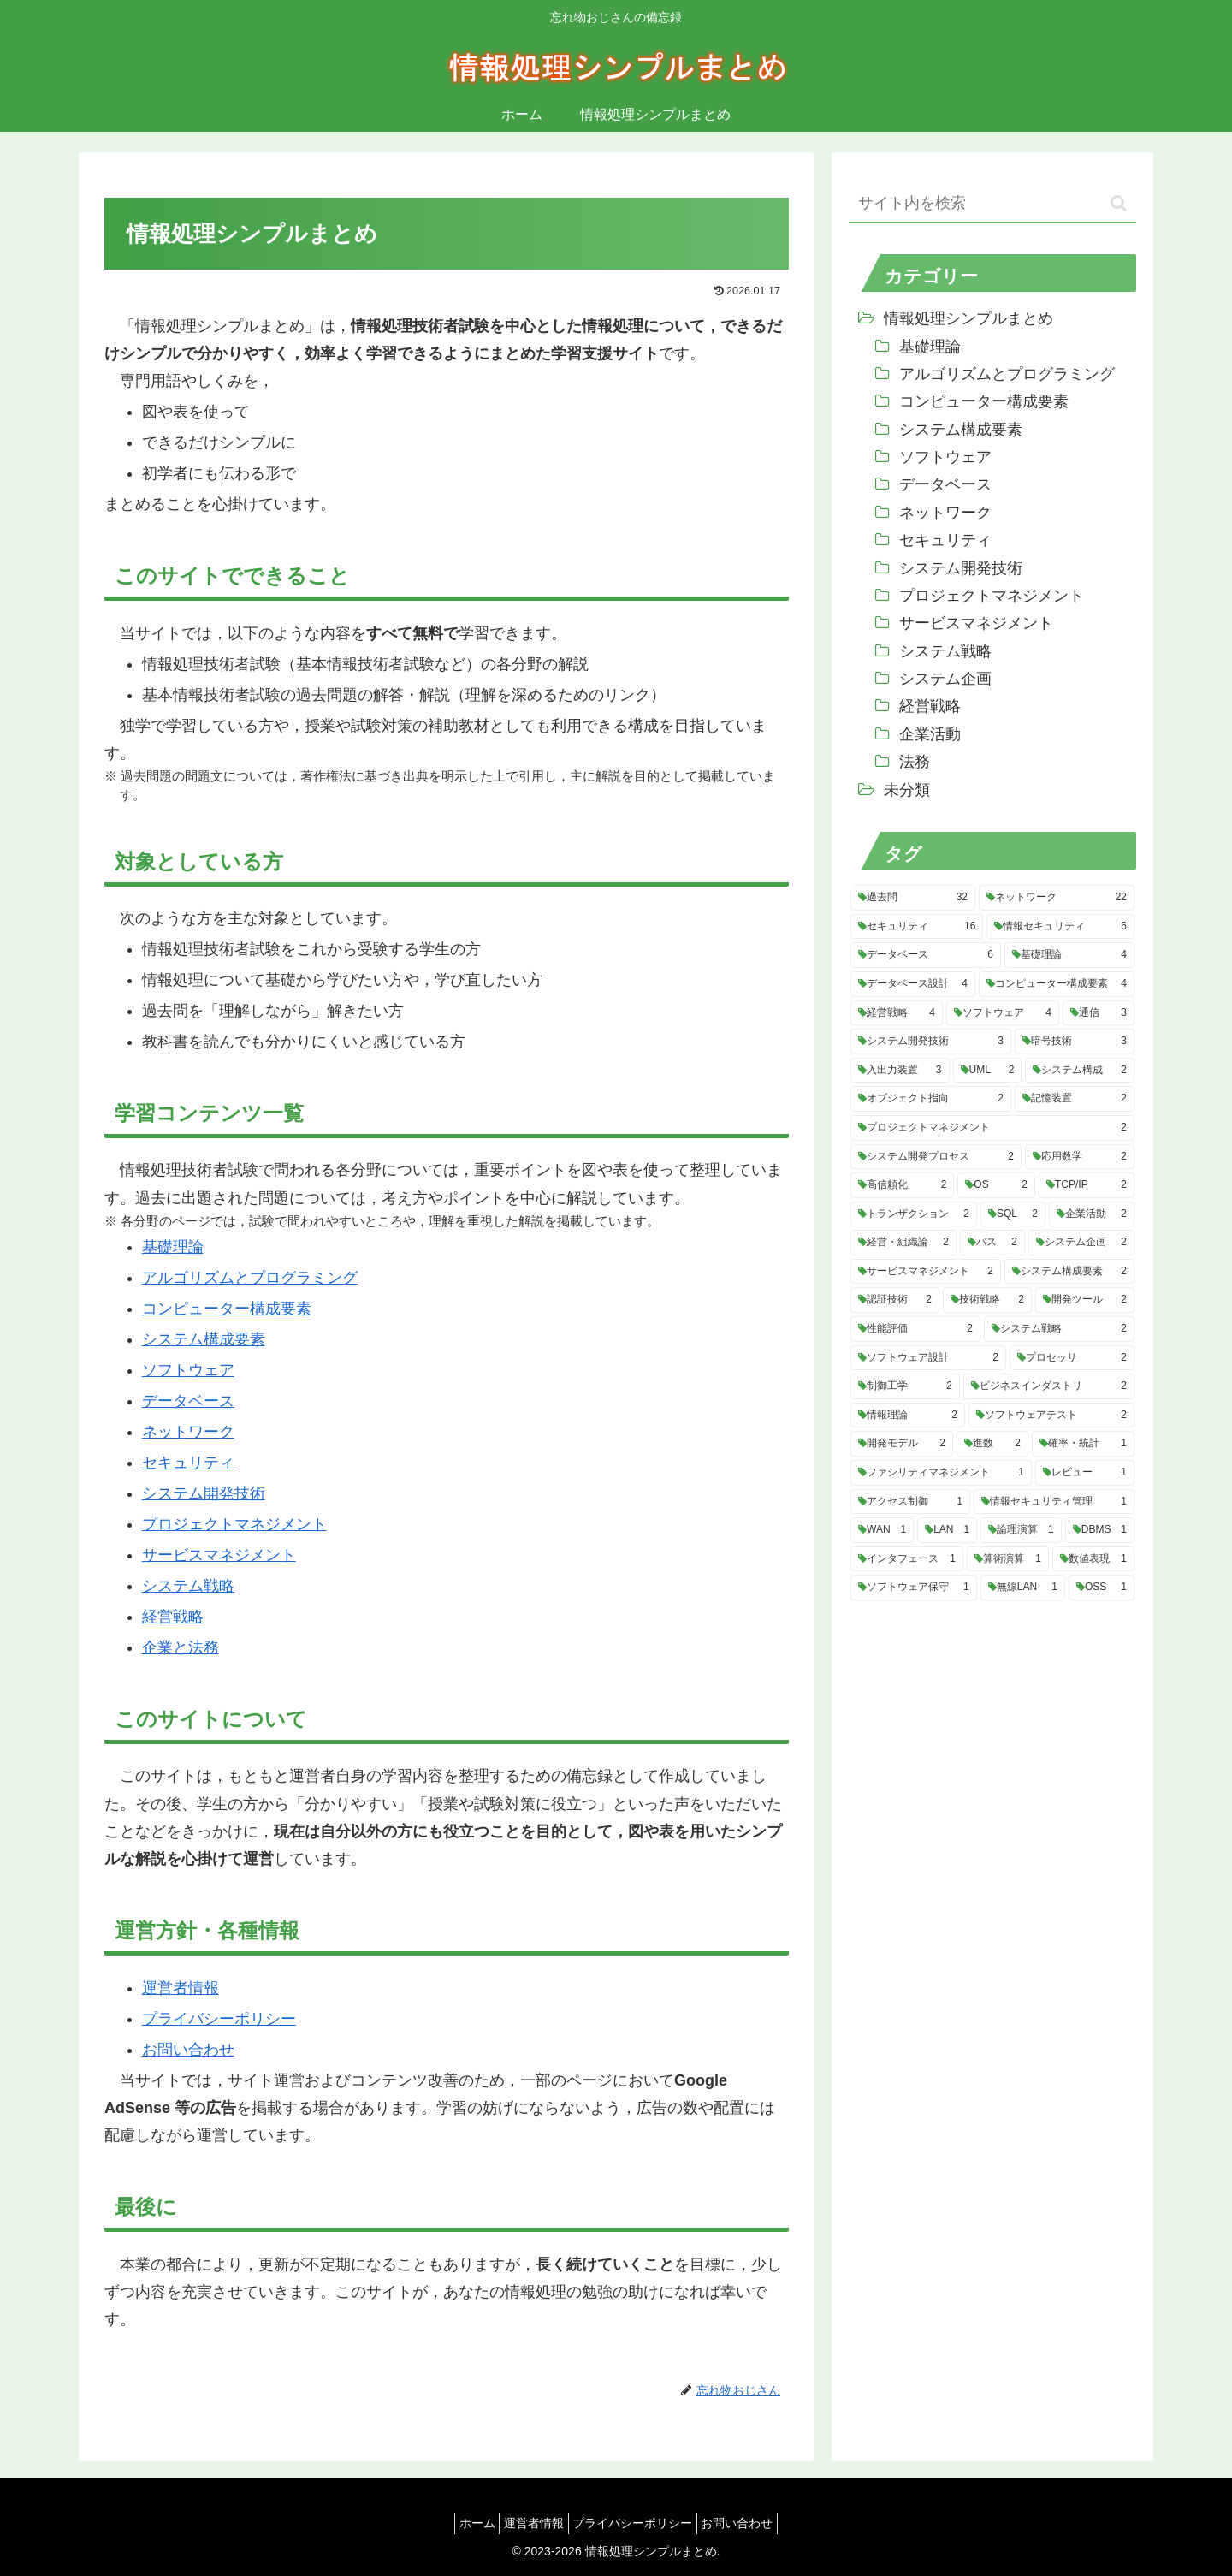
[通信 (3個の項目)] (1098, 1013)
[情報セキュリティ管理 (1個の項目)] (1054, 1502)
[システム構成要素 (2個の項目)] (1069, 1272)
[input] (992, 204)
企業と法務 (180, 1647)
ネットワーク (188, 1431)
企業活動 (930, 734)
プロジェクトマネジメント (234, 1524)
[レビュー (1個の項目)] (1084, 1473)
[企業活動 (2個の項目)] (1091, 1214)
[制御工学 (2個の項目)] (905, 1386)
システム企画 (945, 678)
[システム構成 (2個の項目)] (1079, 1070)
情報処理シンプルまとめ (968, 318)
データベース (188, 1401)
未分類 (907, 789)
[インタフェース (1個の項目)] (906, 1559)
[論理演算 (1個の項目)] (1021, 1530)
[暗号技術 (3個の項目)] (1074, 1041)
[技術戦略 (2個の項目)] (987, 1300)
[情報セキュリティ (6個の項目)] (1060, 927)
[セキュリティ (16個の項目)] (916, 927)
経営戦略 (173, 1616)
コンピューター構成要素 (226, 1308)
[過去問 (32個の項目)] (912, 898)
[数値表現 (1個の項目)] (1093, 1559)
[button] (1119, 203)
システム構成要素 (203, 1339)
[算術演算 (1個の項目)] (1008, 1559)
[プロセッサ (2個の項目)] (1072, 1358)
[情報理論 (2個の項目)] (907, 1415)
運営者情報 (180, 1988)
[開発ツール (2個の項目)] (1084, 1300)
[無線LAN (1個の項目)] (1022, 1587)
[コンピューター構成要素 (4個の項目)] (1056, 984)
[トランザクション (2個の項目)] (913, 1214)
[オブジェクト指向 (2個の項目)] (930, 1099)
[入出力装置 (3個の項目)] (900, 1070)
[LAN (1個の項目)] (947, 1530)
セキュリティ (188, 1462)
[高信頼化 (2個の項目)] (902, 1185)
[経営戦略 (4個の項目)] (896, 1013)
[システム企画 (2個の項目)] (1081, 1242)
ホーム (464, 2523)
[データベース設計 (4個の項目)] (912, 984)
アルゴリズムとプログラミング (250, 1277)
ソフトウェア (188, 1370)
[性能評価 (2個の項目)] (915, 1329)
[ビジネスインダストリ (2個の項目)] (1048, 1386)
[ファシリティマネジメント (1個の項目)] (941, 1473)
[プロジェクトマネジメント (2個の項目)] (992, 1128)
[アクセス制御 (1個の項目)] (910, 1502)
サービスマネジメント (219, 1555)
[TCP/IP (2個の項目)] (1086, 1185)
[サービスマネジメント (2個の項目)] (925, 1272)
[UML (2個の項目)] (987, 1070)
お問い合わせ (188, 2049)
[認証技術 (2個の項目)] (894, 1300)
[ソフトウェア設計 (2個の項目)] (928, 1358)
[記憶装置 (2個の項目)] (1074, 1099)
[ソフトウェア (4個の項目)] (1002, 1013)
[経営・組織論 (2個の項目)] (903, 1242)
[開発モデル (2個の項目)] (901, 1444)
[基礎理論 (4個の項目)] (1069, 955)
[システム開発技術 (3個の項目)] (930, 1041)
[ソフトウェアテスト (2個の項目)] (1051, 1415)
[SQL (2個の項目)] (1012, 1214)
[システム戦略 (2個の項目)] (1059, 1329)
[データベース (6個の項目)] (925, 955)
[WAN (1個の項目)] (882, 1530)
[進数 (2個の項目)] (992, 1444)
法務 (914, 761)
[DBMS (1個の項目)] (1099, 1530)
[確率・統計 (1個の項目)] (1083, 1444)
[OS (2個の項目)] (996, 1185)
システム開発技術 (203, 1493)
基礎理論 (173, 1246)
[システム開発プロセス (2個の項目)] (936, 1157)
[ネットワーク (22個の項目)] (1056, 898)
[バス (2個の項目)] (992, 1242)
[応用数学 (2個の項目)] (1079, 1157)
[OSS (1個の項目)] (1101, 1587)
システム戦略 (188, 1585)
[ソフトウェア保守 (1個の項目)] (913, 1587)
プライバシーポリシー (219, 2018)
